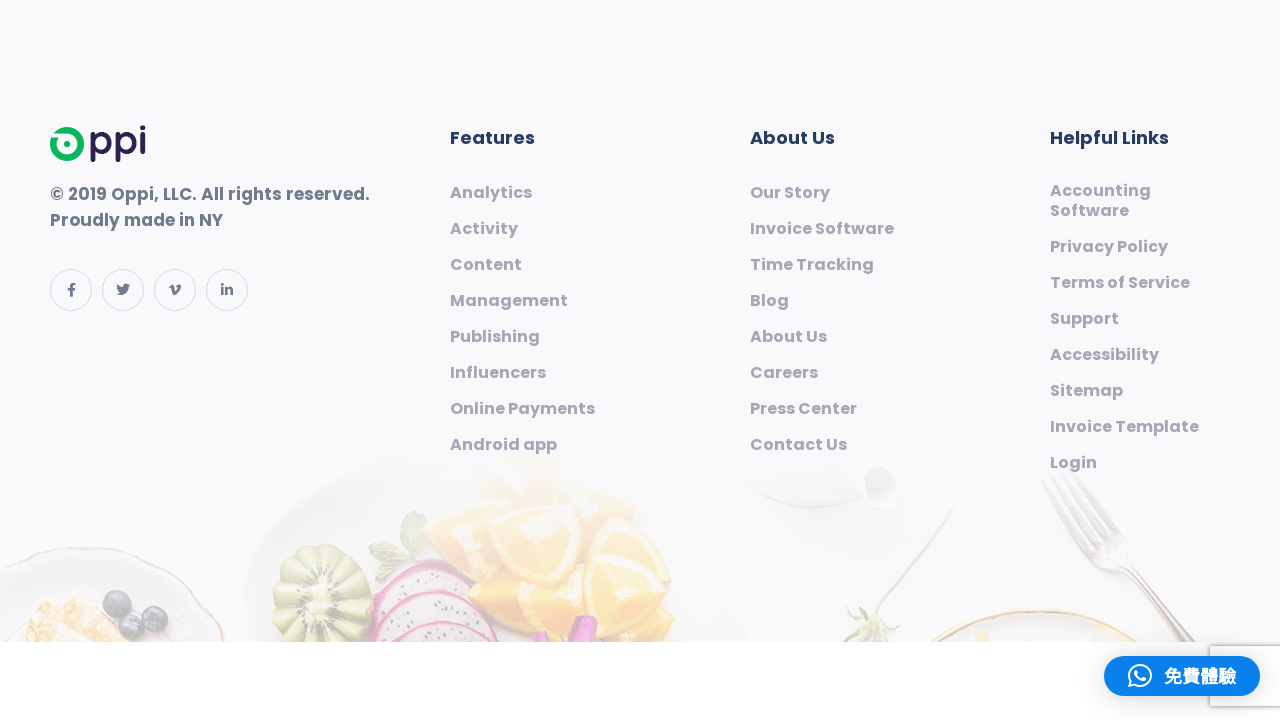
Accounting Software (1100, 201)
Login (1073, 463)
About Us (788, 337)
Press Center (803, 409)
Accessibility (1104, 355)
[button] (1182, 676)
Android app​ (503, 445)
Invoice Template (1124, 427)
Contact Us (798, 445)
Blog (769, 301)
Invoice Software (822, 229)
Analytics (491, 193)
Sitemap (1086, 391)
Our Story (790, 193)
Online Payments (522, 409)
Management (509, 301)
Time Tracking (812, 265)
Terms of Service (1120, 283)
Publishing (495, 337)
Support (1084, 319)
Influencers (498, 373)
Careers (784, 373)
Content (486, 265)
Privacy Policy (1109, 247)
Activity (484, 229)
